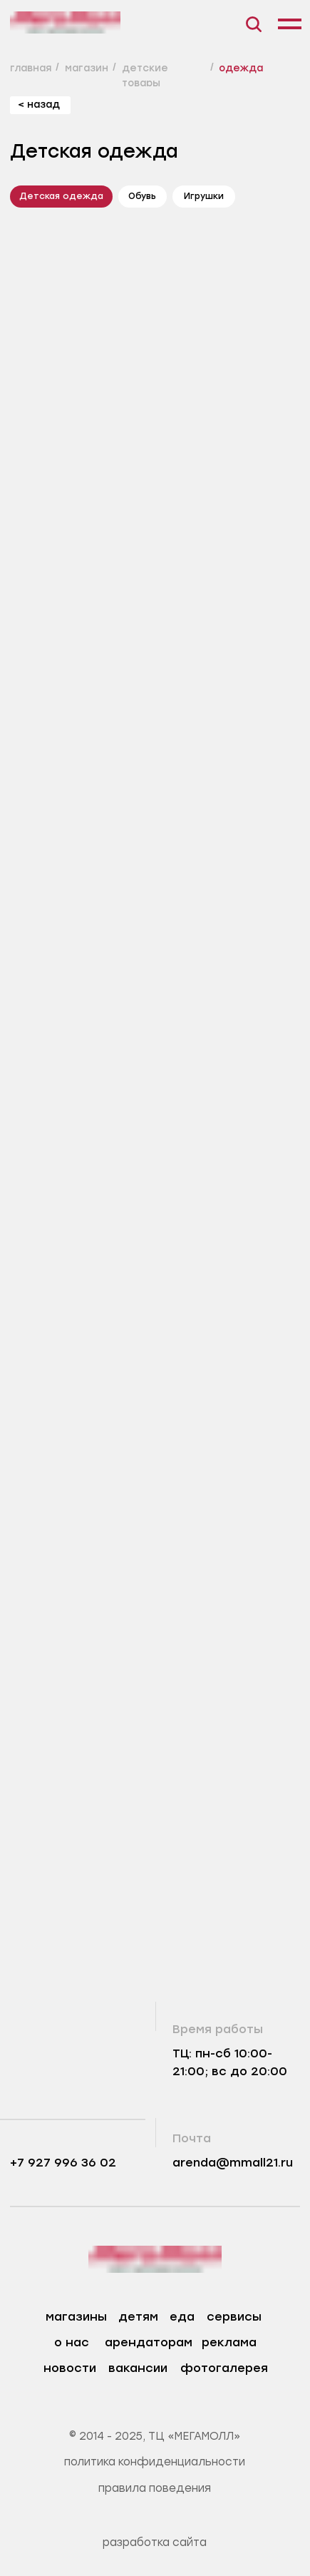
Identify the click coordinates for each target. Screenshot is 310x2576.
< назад (39, 104)
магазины (76, 2316)
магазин (86, 67)
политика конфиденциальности (154, 2461)
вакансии (137, 2368)
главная (30, 67)
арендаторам (148, 2342)
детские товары (145, 75)
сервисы (234, 2316)
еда (182, 2316)
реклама (229, 2342)
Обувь (142, 195)
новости (69, 2368)
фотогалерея (224, 2368)
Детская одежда (61, 195)
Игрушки (204, 195)
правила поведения (154, 2488)
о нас (71, 2342)
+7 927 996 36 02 (63, 2162)
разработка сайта (155, 2542)
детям (138, 2316)
